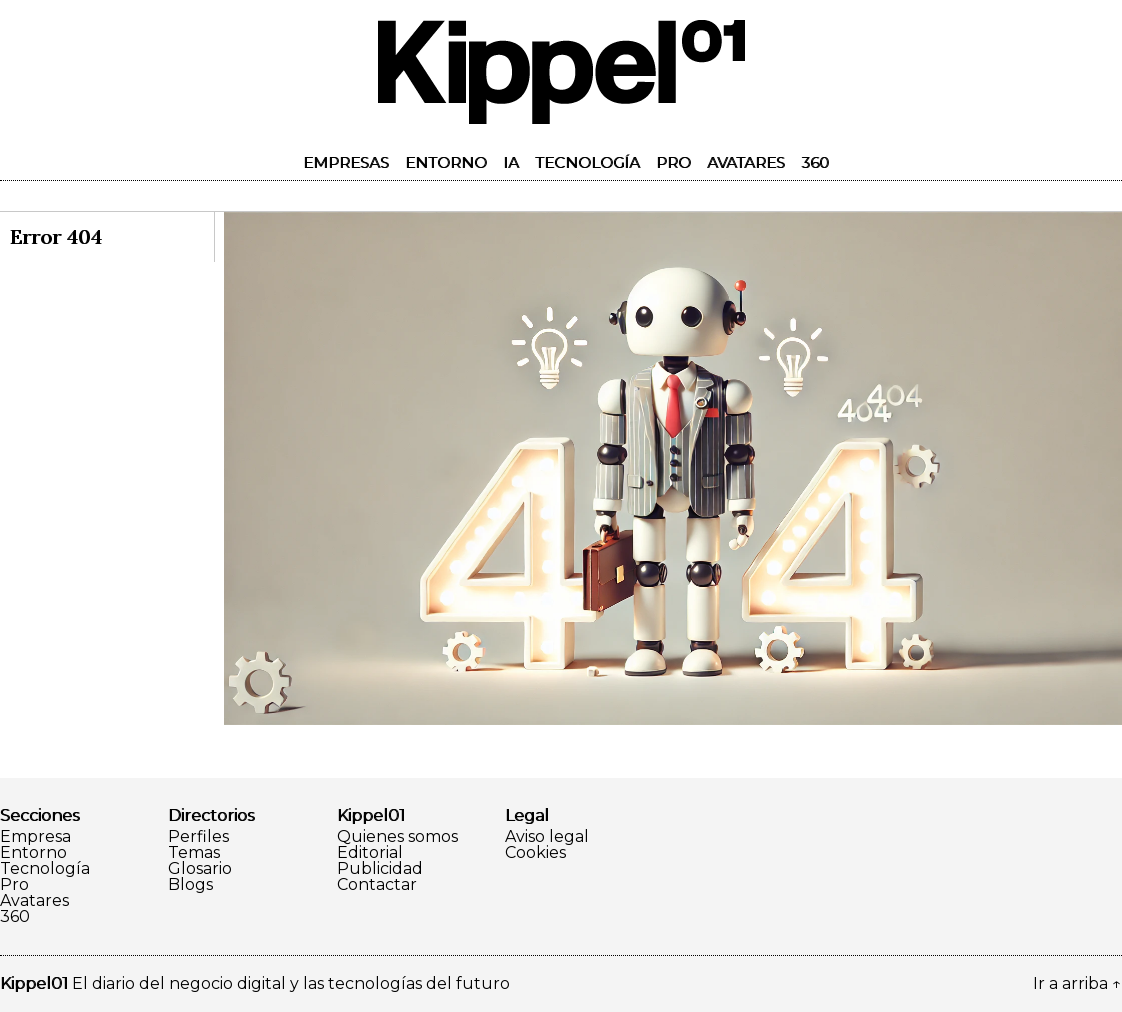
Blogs (190, 885)
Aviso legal (547, 837)
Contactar (377, 885)
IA (511, 162)
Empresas (346, 162)
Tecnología (587, 162)
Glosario (200, 869)
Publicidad (380, 869)
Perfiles (198, 837)
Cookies (535, 853)
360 (815, 162)
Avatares (746, 162)
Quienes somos (397, 837)
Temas (194, 853)
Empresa (35, 837)
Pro (673, 162)
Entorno (446, 162)
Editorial (370, 853)
